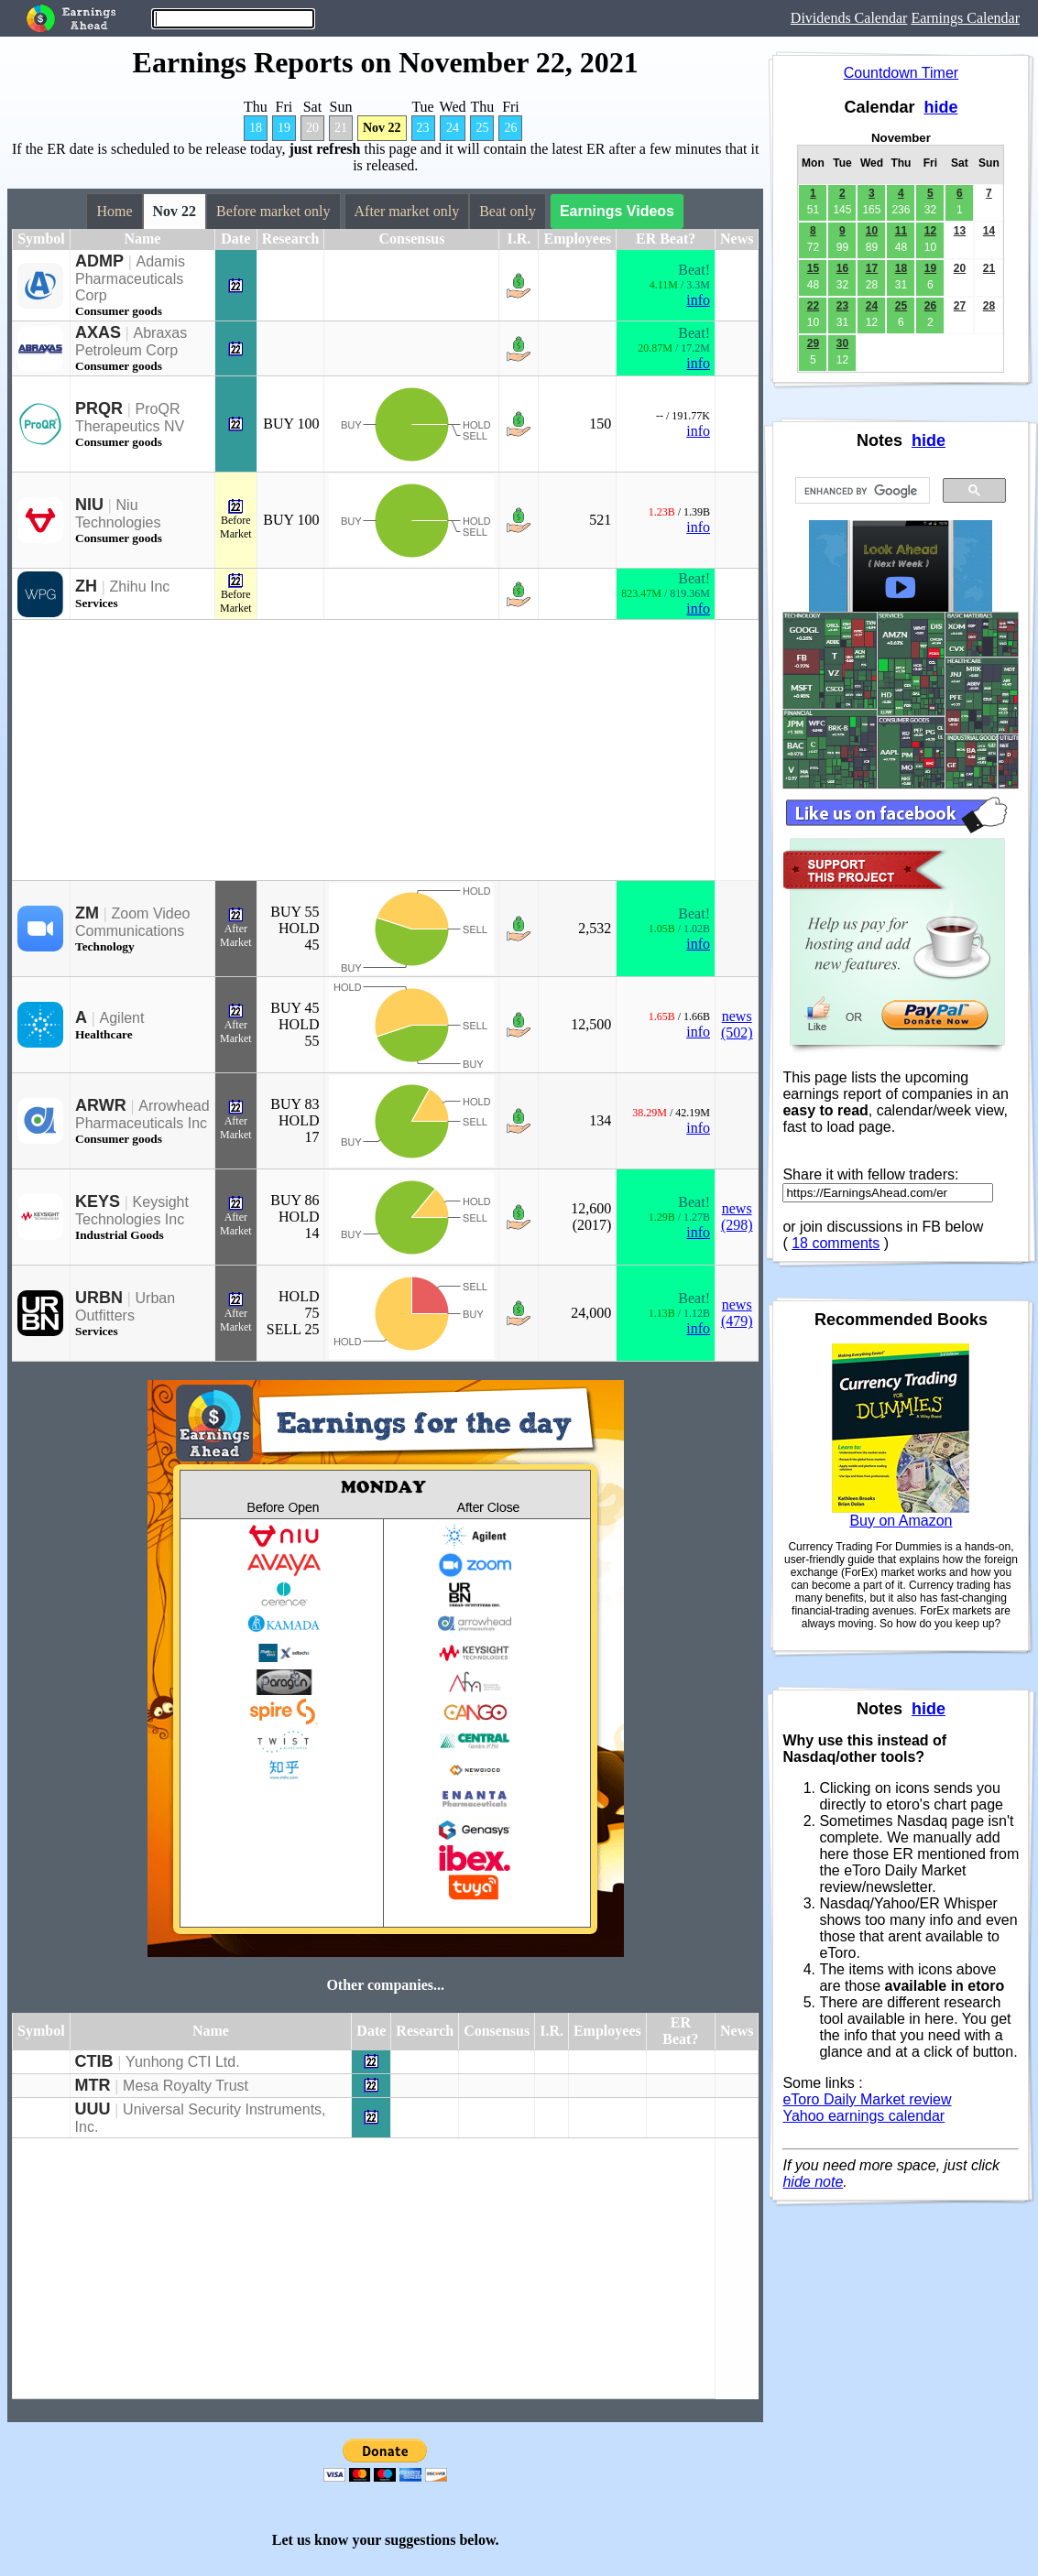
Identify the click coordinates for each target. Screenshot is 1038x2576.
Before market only (273, 211)
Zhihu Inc (140, 586)
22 (813, 305)
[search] (860, 491)
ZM (87, 913)
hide (940, 107)
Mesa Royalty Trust (185, 2085)
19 (284, 128)
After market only (407, 211)
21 (340, 128)
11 (901, 230)
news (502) (737, 1024)
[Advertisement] (363, 750)
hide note (812, 2182)
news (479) (737, 1313)
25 (481, 128)
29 (813, 343)
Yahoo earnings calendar (863, 2116)
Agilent (122, 1018)
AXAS (98, 332)
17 (872, 268)
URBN (99, 1297)
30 (842, 343)
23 (423, 128)
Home (114, 211)
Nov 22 (382, 128)
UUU (93, 2109)
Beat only (507, 211)
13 (960, 230)
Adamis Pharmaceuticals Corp (130, 278)
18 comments (836, 1243)
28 (989, 305)
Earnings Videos (617, 211)
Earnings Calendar (965, 18)
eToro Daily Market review (866, 2099)
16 (842, 268)
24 (452, 128)
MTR (93, 2085)
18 (255, 128)
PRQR (99, 408)
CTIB (94, 2061)
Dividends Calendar (849, 18)
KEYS (97, 1201)
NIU (89, 504)
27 (960, 305)
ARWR (100, 1105)
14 (989, 230)
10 (872, 230)
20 (312, 128)
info (698, 300)
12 (930, 230)
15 (813, 268)
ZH (86, 586)
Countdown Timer (901, 73)
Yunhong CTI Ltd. (183, 2062)
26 (510, 128)
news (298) (737, 1217)
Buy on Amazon (900, 1520)
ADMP (99, 261)
